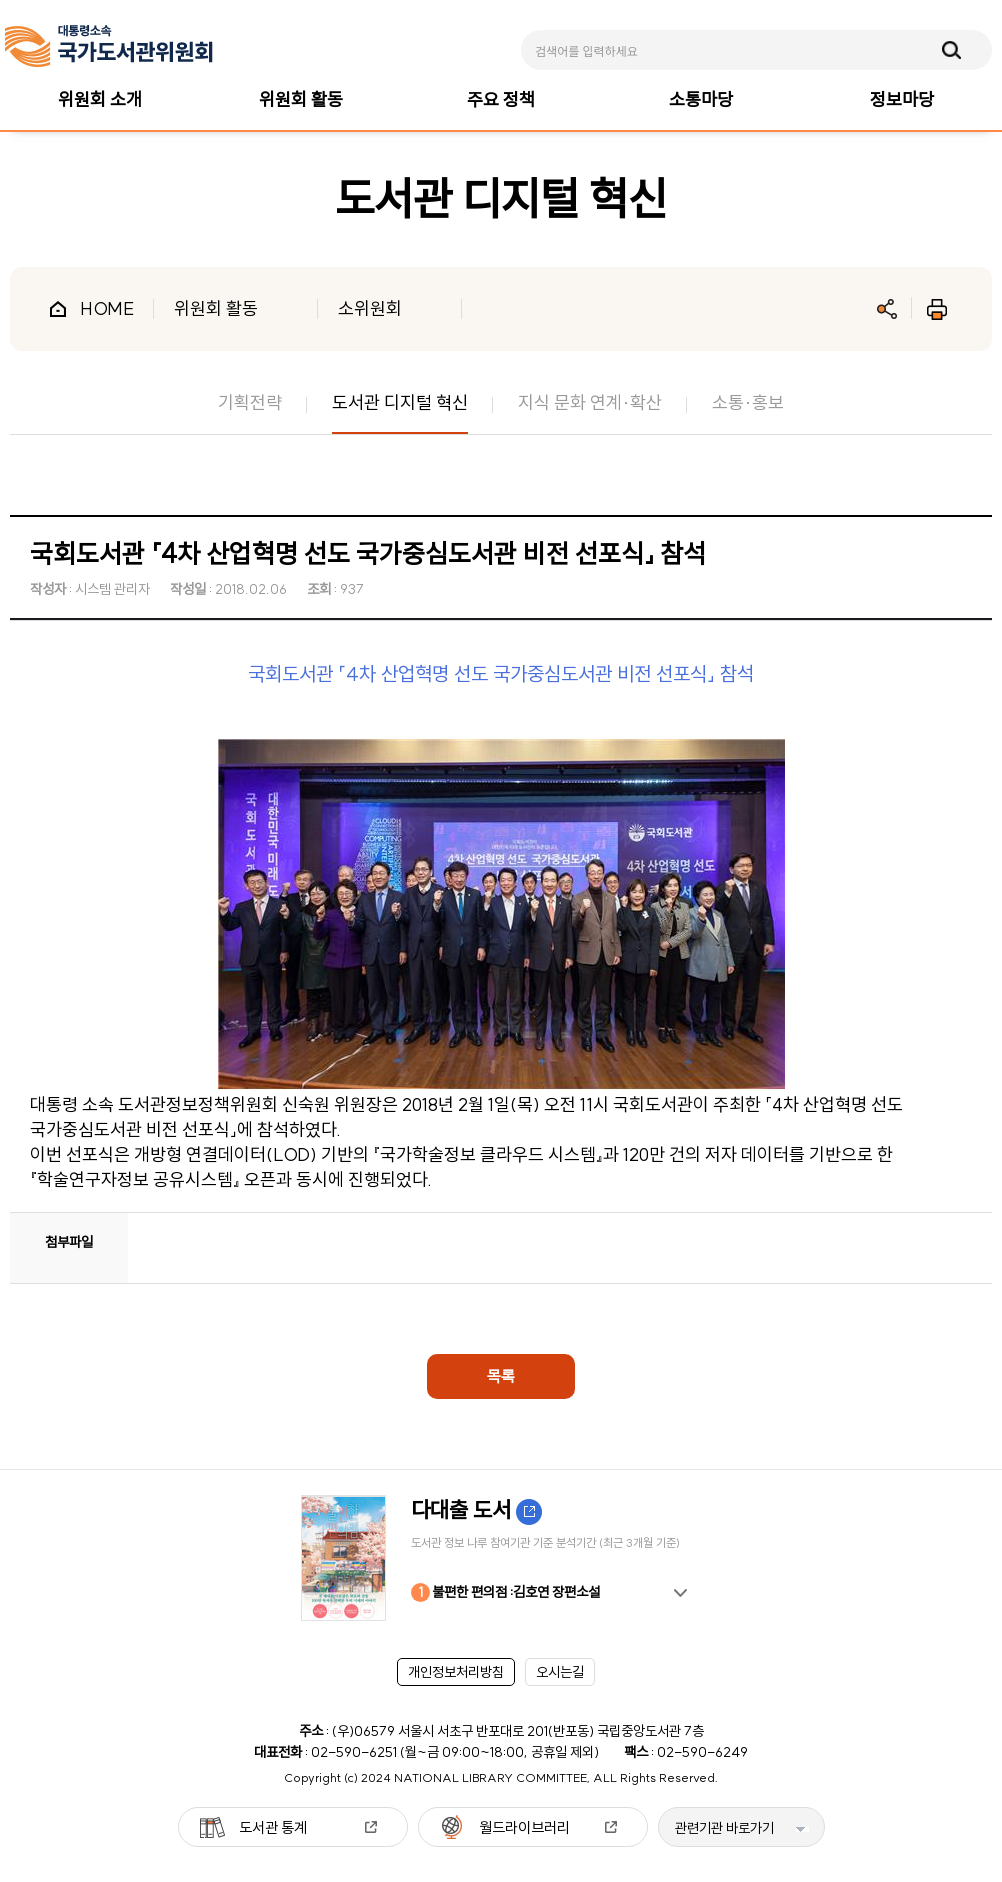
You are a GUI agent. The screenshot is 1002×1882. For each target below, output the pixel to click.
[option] (501, 1558)
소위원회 (370, 308)
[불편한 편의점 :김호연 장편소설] (501, 1558)
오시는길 (560, 1672)
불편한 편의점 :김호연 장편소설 (505, 1592)
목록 (501, 1376)
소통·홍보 (748, 402)
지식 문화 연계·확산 (590, 402)
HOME (107, 308)
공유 (887, 309)
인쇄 (937, 309)
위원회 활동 (216, 308)
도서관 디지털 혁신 (400, 402)
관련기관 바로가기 (724, 1828)
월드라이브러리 (524, 1827)
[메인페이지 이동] (109, 46)
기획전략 (250, 402)
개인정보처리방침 (456, 1672)
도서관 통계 (273, 1827)
